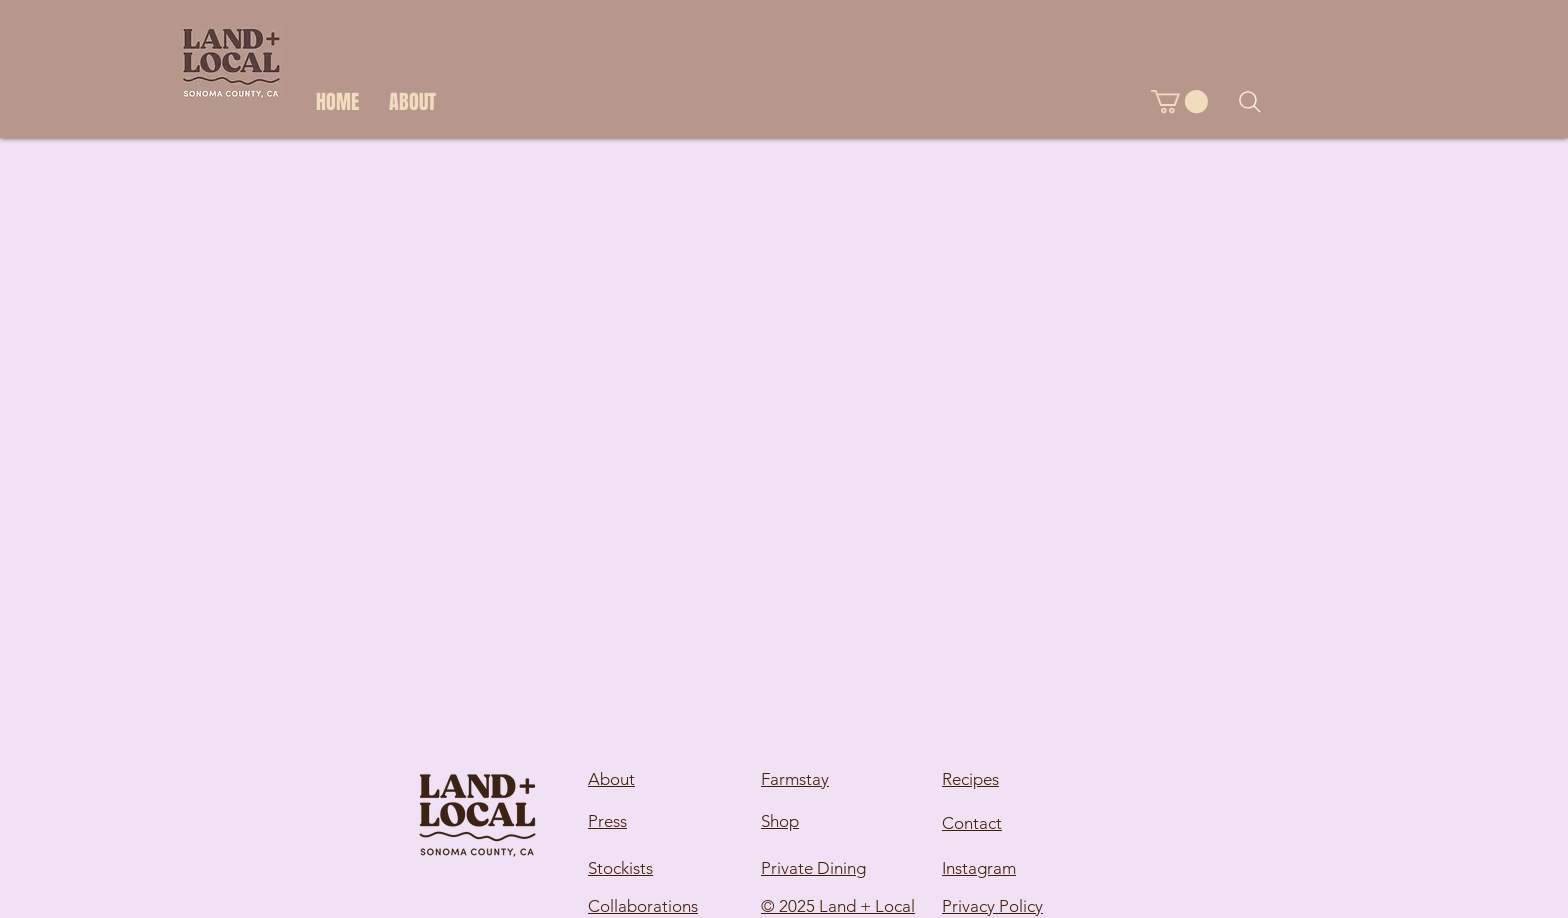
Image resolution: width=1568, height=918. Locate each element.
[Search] (1250, 102)
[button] (1179, 101)
